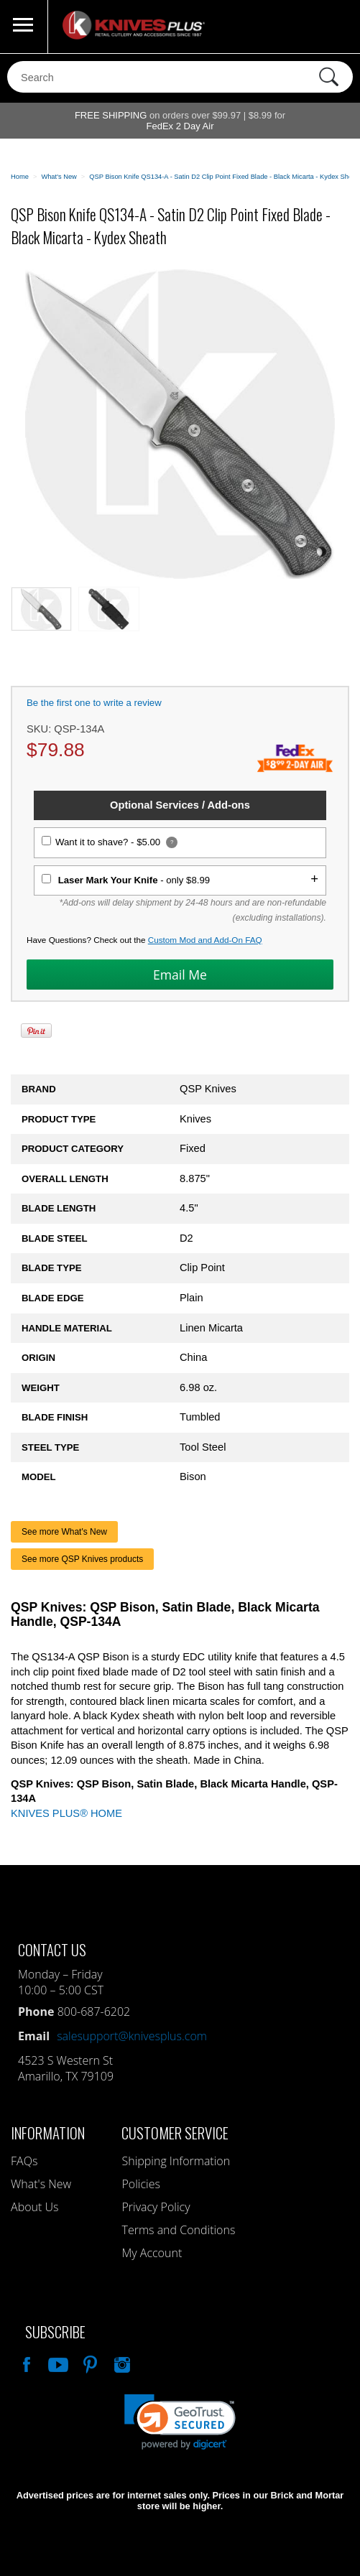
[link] (180, 2422)
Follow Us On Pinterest (89, 2362)
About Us (34, 2207)
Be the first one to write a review (94, 702)
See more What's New (64, 1532)
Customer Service (175, 2132)
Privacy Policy (155, 2207)
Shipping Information (175, 2161)
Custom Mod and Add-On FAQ (205, 939)
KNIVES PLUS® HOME (66, 1813)
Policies (140, 2184)
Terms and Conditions (178, 2230)
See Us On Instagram (120, 2362)
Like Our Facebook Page (25, 2362)
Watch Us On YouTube (56, 2362)
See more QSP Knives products (82, 1559)
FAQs (24, 2161)
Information (48, 2132)
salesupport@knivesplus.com (132, 2036)
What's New (41, 2184)
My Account (151, 2253)
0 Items (335, 26)
